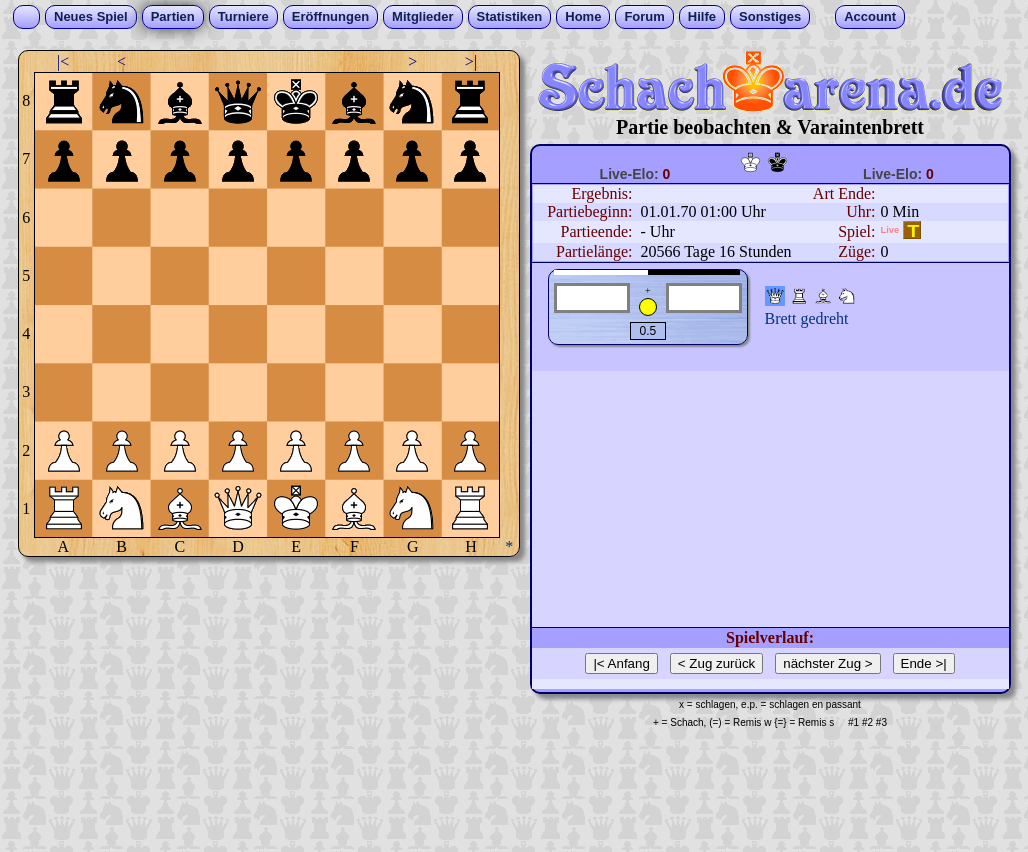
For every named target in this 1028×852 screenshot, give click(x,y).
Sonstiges (770, 16)
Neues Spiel (91, 16)
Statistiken (510, 16)
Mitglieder (422, 16)
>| (471, 61)
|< (63, 61)
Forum (644, 16)
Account (870, 16)
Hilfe (702, 16)
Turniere (243, 16)
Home (583, 16)
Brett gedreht (807, 318)
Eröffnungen (330, 16)
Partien (173, 16)
